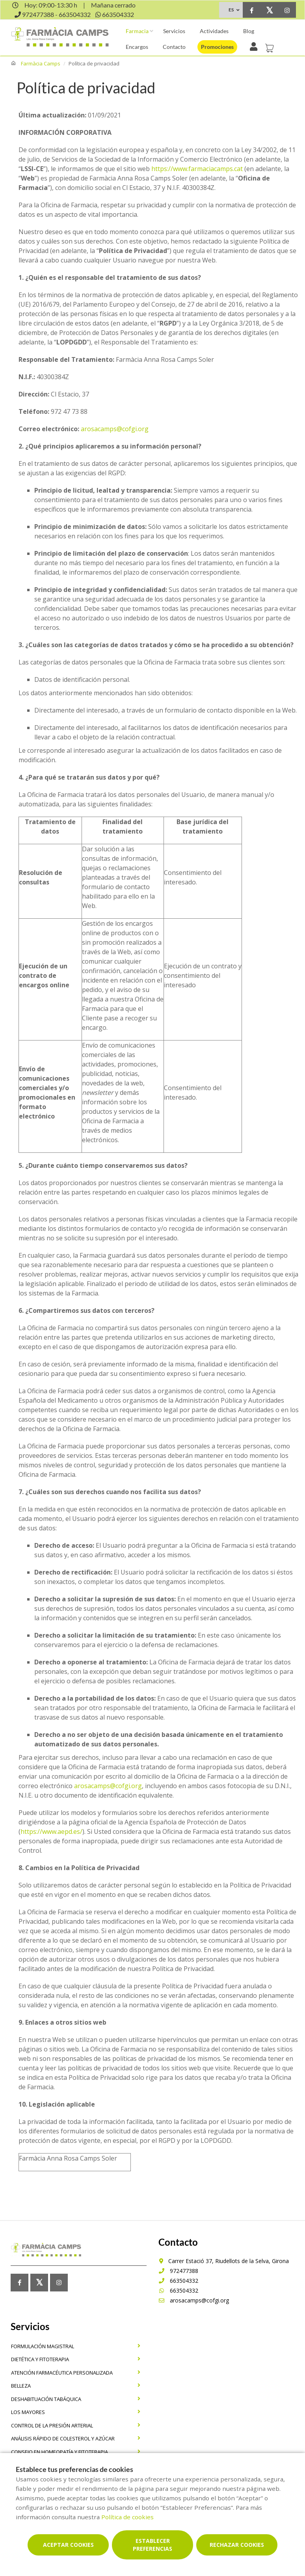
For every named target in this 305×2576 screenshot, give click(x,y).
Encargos (137, 46)
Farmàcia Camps (40, 63)
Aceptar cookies (68, 2544)
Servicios (174, 31)
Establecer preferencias (152, 2544)
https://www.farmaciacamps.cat (197, 168)
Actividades (214, 31)
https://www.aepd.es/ (51, 1831)
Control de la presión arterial (52, 2425)
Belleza (21, 2385)
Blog (248, 31)
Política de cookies (127, 2517)
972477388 (178, 2270)
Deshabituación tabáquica (46, 2399)
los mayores (28, 2412)
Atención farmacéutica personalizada (62, 2372)
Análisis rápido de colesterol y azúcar (63, 2438)
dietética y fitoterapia (40, 2359)
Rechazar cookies (237, 2544)
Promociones (217, 46)
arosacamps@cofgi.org (115, 428)
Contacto (174, 46)
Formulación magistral (42, 2346)
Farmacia (137, 31)
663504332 (178, 2280)
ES (231, 10)
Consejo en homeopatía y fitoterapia (59, 2451)
